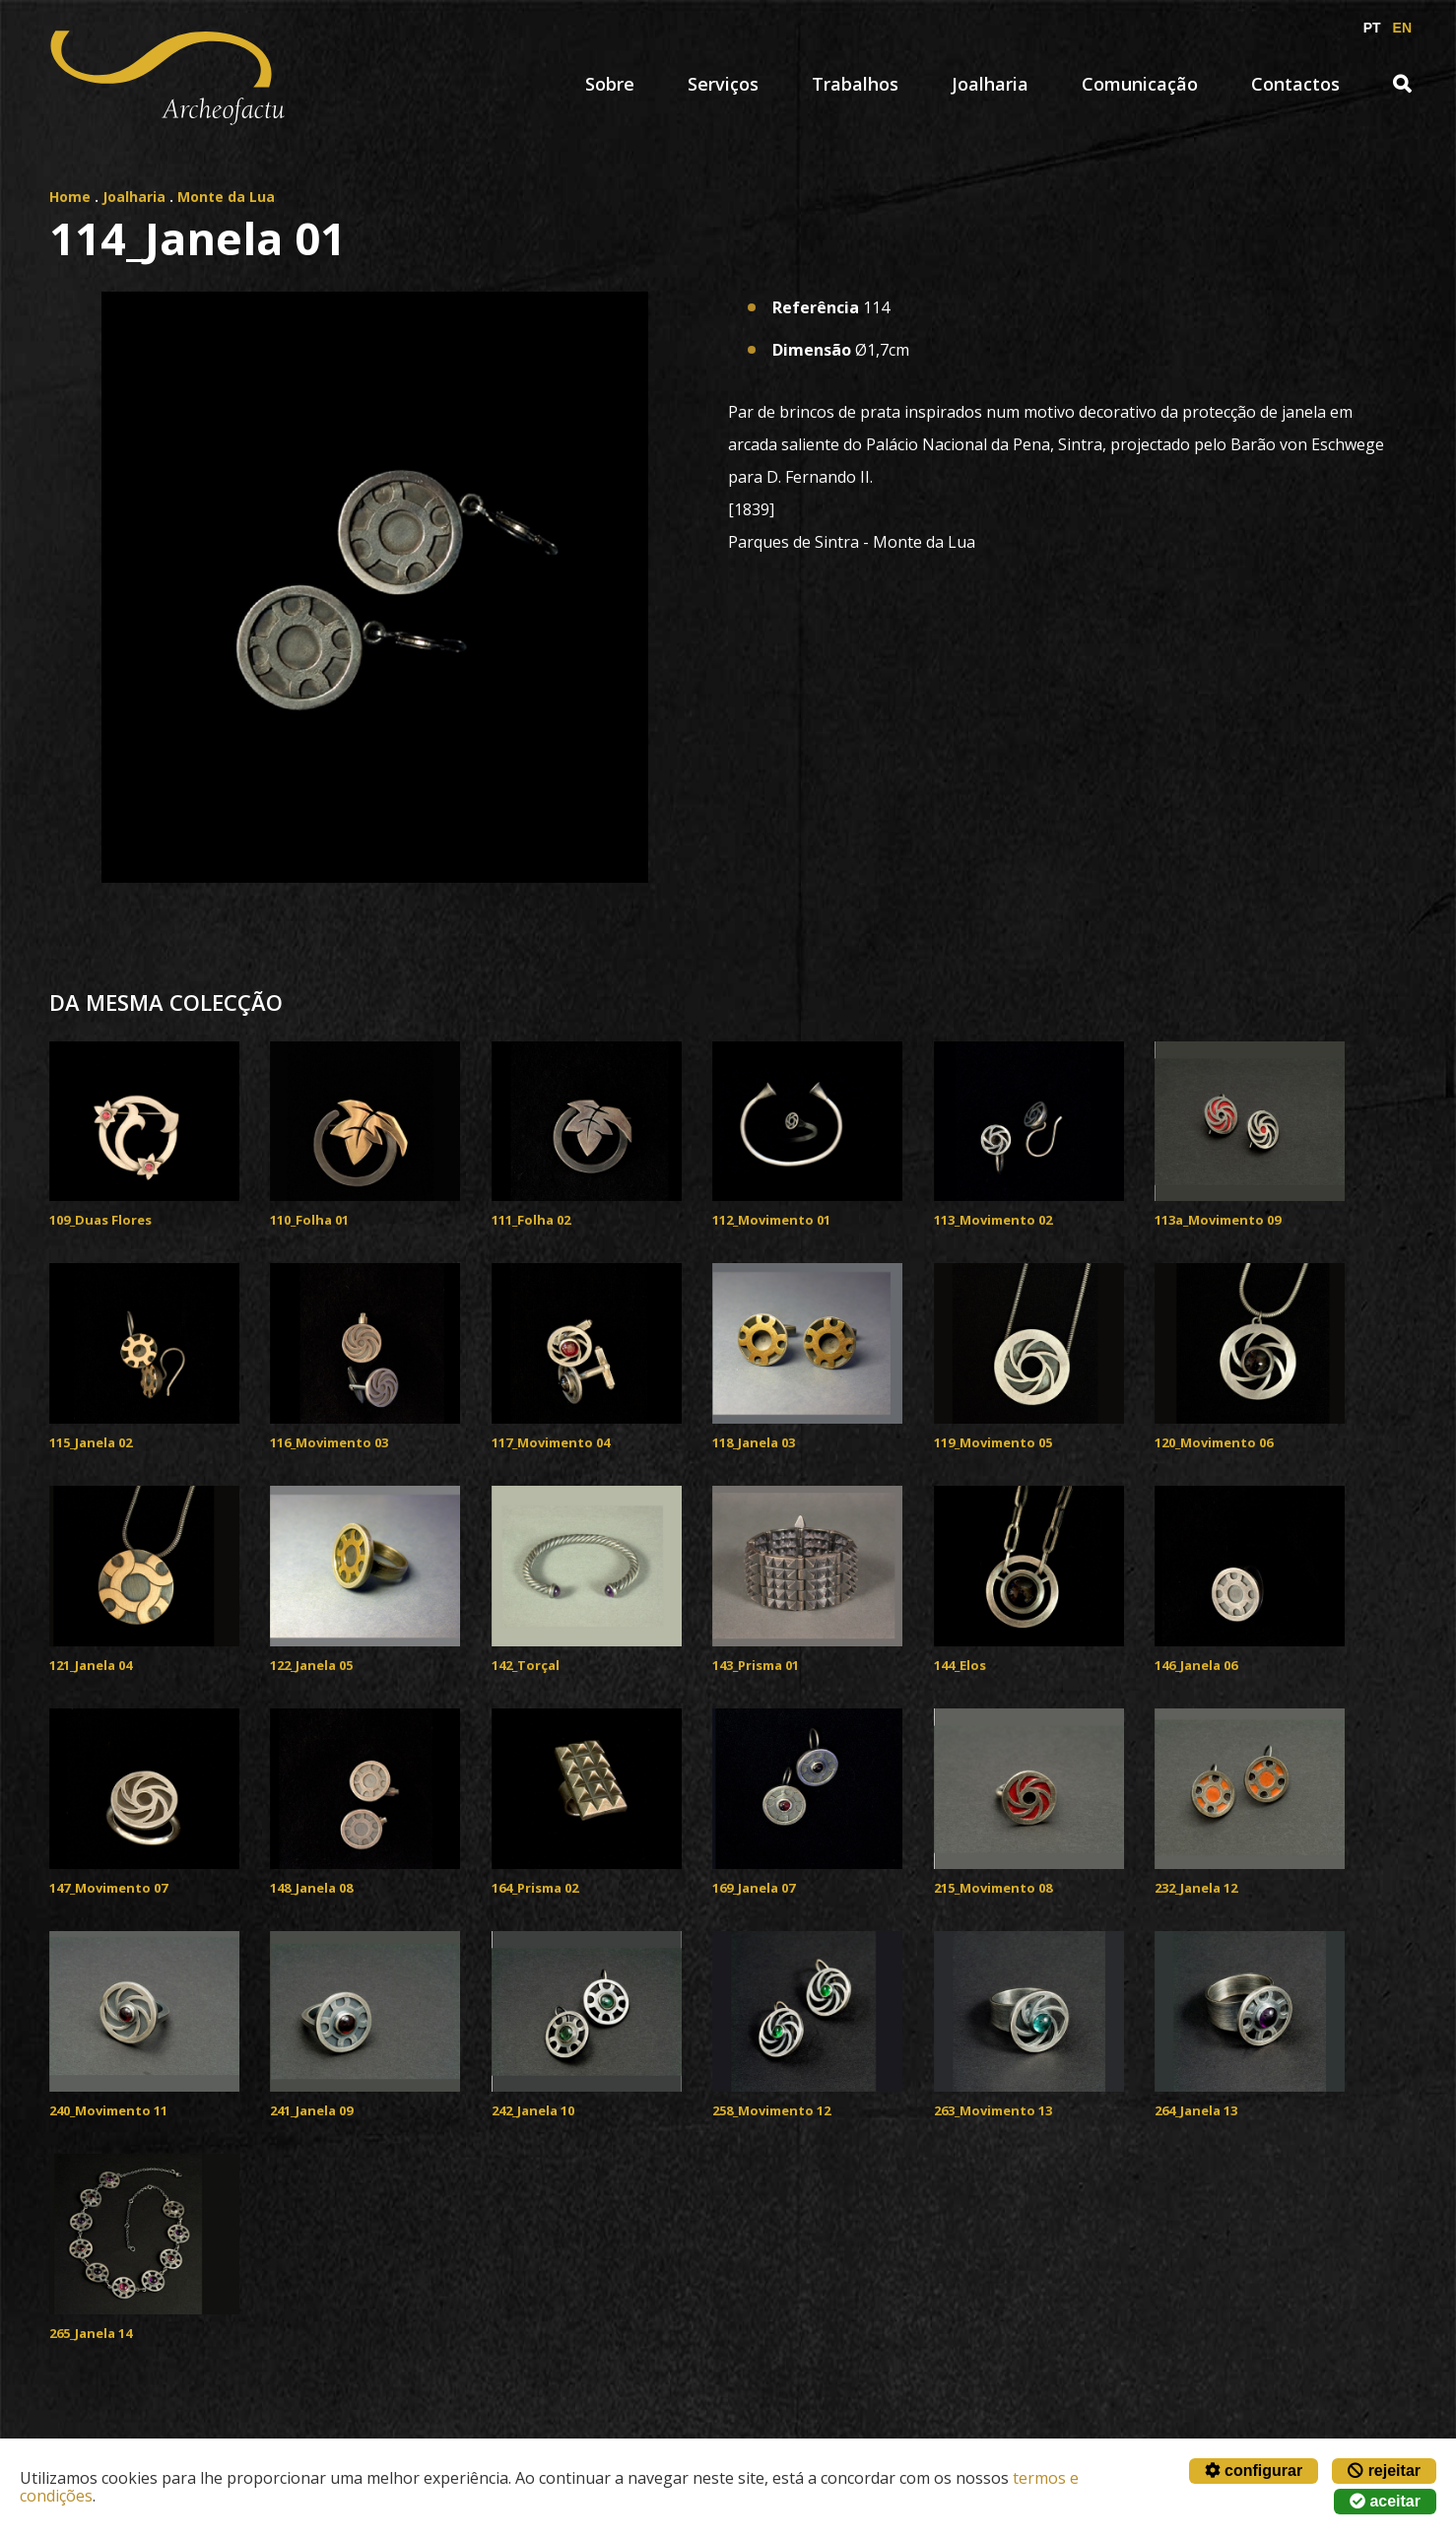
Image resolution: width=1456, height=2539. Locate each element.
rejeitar (1384, 2470)
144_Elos (960, 1665)
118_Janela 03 (753, 1442)
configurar (1254, 2470)
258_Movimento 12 (771, 2110)
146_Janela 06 (1196, 1665)
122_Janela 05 (311, 1665)
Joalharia (990, 84)
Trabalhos (855, 84)
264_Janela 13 (1196, 2110)
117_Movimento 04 (551, 1442)
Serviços (723, 84)
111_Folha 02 (531, 1220)
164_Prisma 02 (535, 1888)
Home (70, 196)
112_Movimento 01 (771, 1220)
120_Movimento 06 (1214, 1442)
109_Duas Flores (100, 1220)
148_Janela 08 (311, 1888)
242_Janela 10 (533, 2110)
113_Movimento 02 (993, 1220)
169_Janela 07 (753, 1888)
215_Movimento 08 (993, 1888)
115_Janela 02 (90, 1442)
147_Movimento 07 (108, 1888)
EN (1402, 27)
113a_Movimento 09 (1218, 1220)
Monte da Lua (226, 196)
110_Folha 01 (309, 1220)
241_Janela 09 (311, 2110)
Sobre (609, 84)
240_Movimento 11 (108, 2110)
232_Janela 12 (1196, 1888)
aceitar (1385, 2501)
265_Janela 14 (90, 2333)
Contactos (1295, 84)
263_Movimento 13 (993, 2110)
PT (1372, 27)
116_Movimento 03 (329, 1442)
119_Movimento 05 (993, 1442)
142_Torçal (526, 1665)
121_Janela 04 (90, 1665)
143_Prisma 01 (755, 1665)
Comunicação (1140, 84)
